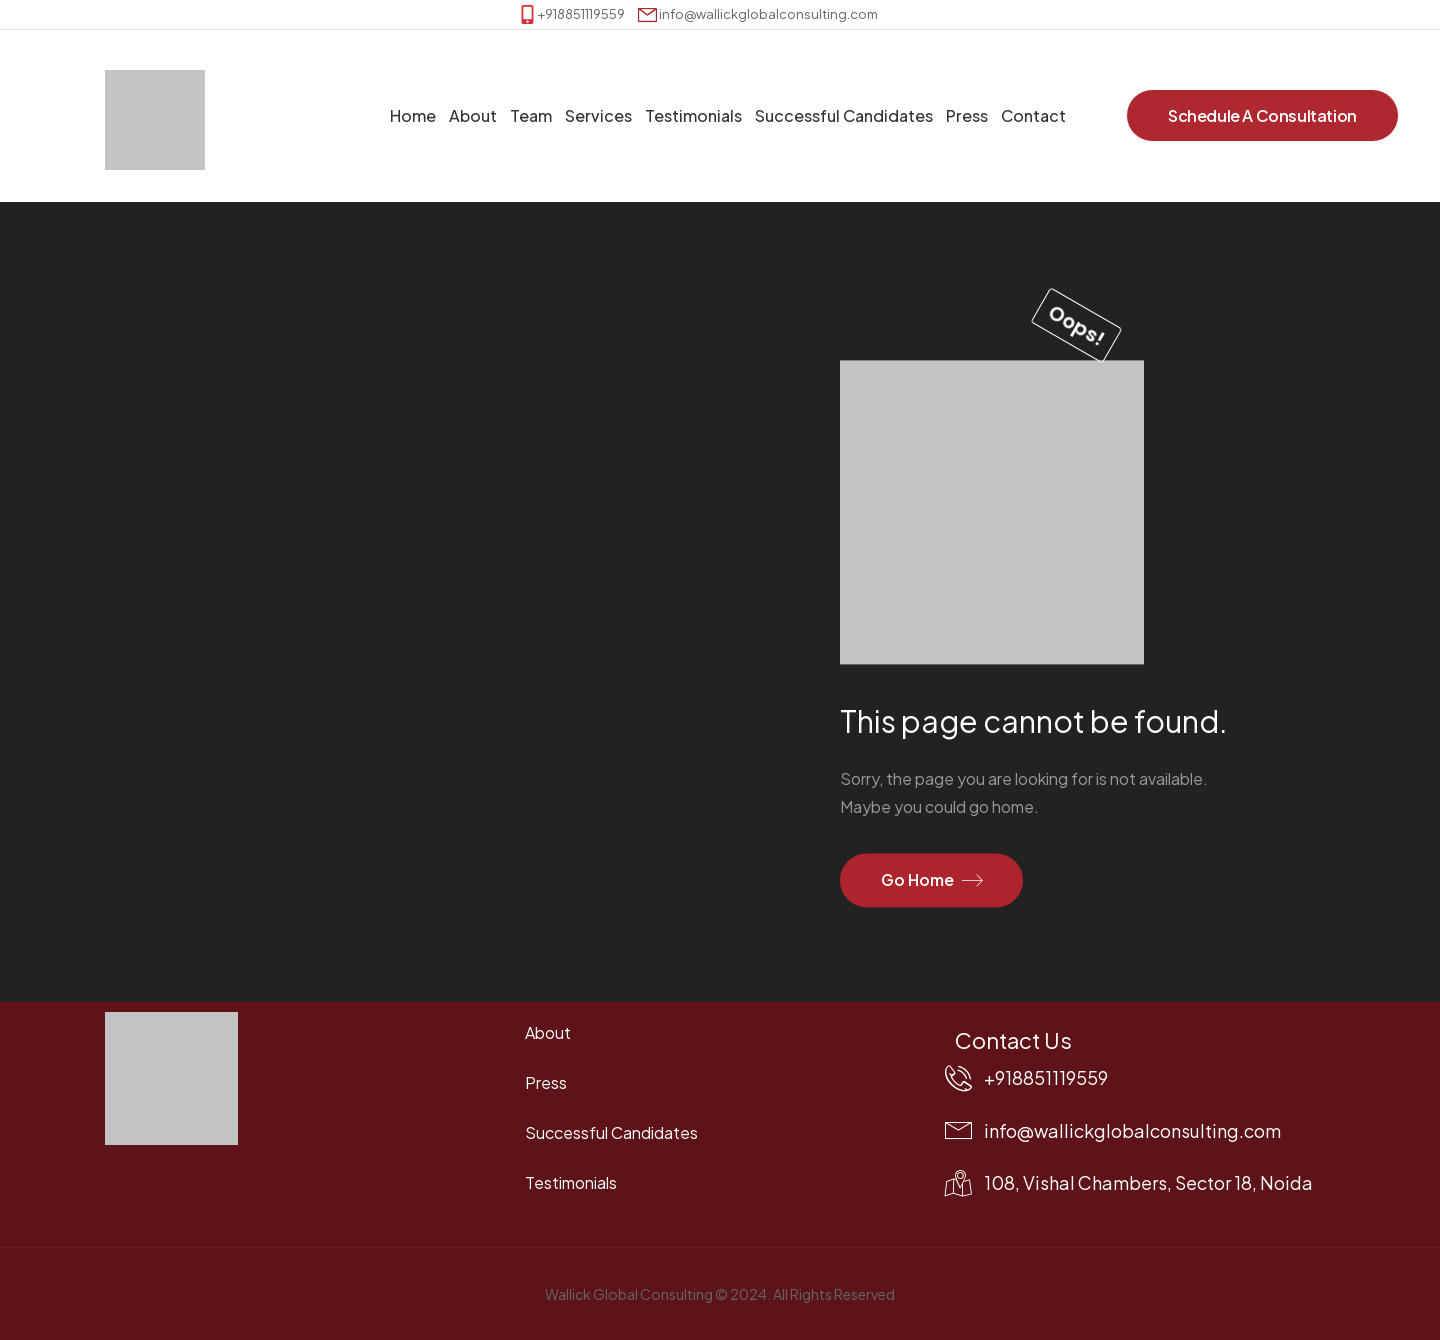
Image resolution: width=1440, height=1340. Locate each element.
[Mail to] (758, 14)
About (473, 115)
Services (598, 115)
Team (531, 115)
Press (967, 115)
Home (413, 115)
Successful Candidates (844, 115)
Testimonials (693, 115)
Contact (1033, 115)
